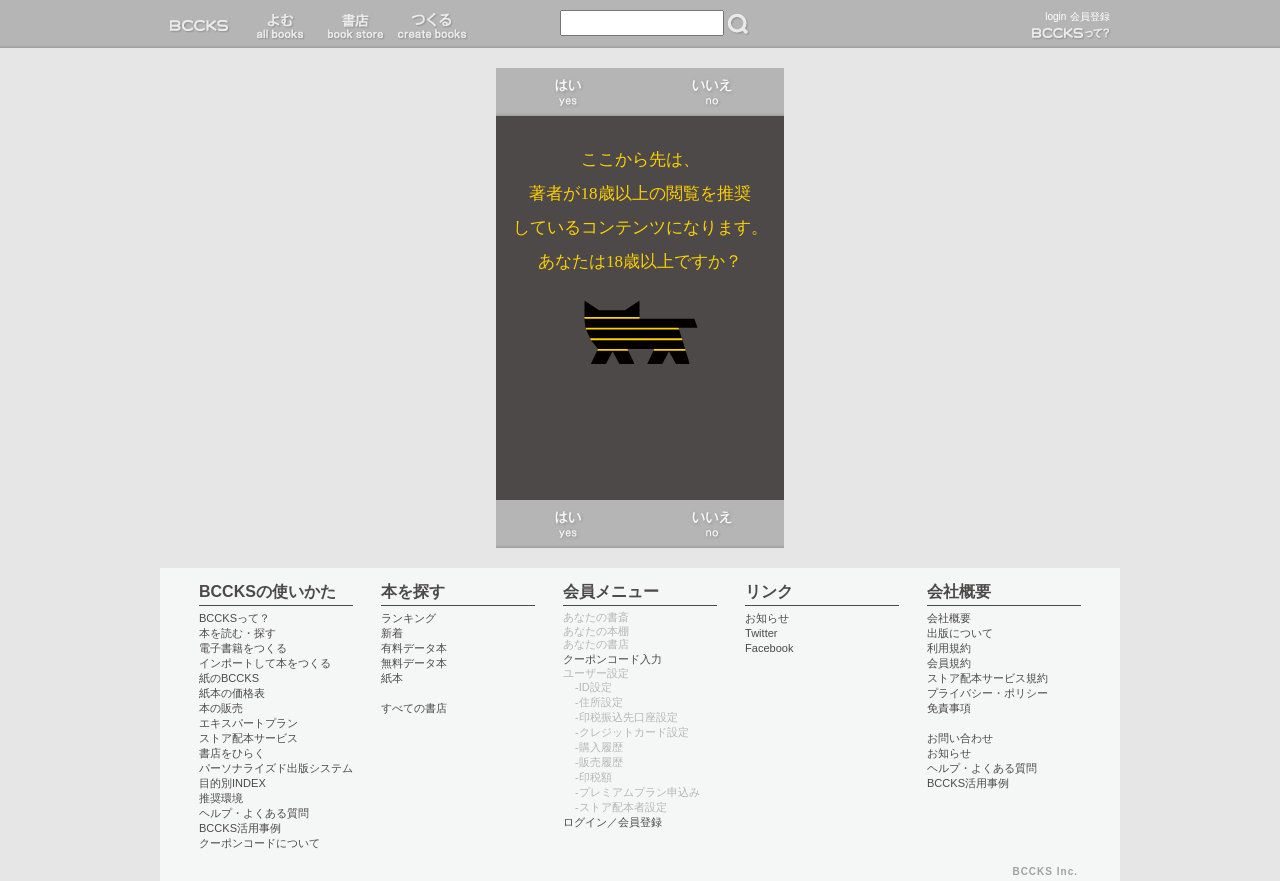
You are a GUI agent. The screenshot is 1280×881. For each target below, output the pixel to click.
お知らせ (767, 618)
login (1055, 16)
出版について (960, 633)
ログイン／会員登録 (612, 822)
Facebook (769, 648)
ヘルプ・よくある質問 (254, 813)
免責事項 (949, 708)
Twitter (761, 633)
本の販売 (221, 708)
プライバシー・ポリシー (987, 693)
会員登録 (1090, 16)
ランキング (408, 618)
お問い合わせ (960, 738)
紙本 (392, 678)
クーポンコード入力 (612, 659)
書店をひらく (232, 753)
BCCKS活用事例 (240, 828)
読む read (280, 24)
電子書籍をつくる (243, 648)
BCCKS (203, 24)
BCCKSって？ (234, 618)
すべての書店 (414, 708)
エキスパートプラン (248, 723)
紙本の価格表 (232, 693)
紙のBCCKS (229, 678)
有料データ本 (414, 648)
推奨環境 (221, 798)
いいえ (712, 92)
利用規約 (949, 648)
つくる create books (431, 24)
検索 (738, 24)
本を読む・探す (237, 633)
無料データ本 (414, 663)
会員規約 (949, 663)
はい (568, 92)
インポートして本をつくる (265, 663)
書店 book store (352, 24)
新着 (392, 633)
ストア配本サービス (248, 738)
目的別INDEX (232, 783)
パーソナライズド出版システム (276, 768)
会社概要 (949, 618)
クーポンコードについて (259, 843)
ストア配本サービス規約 (987, 678)
